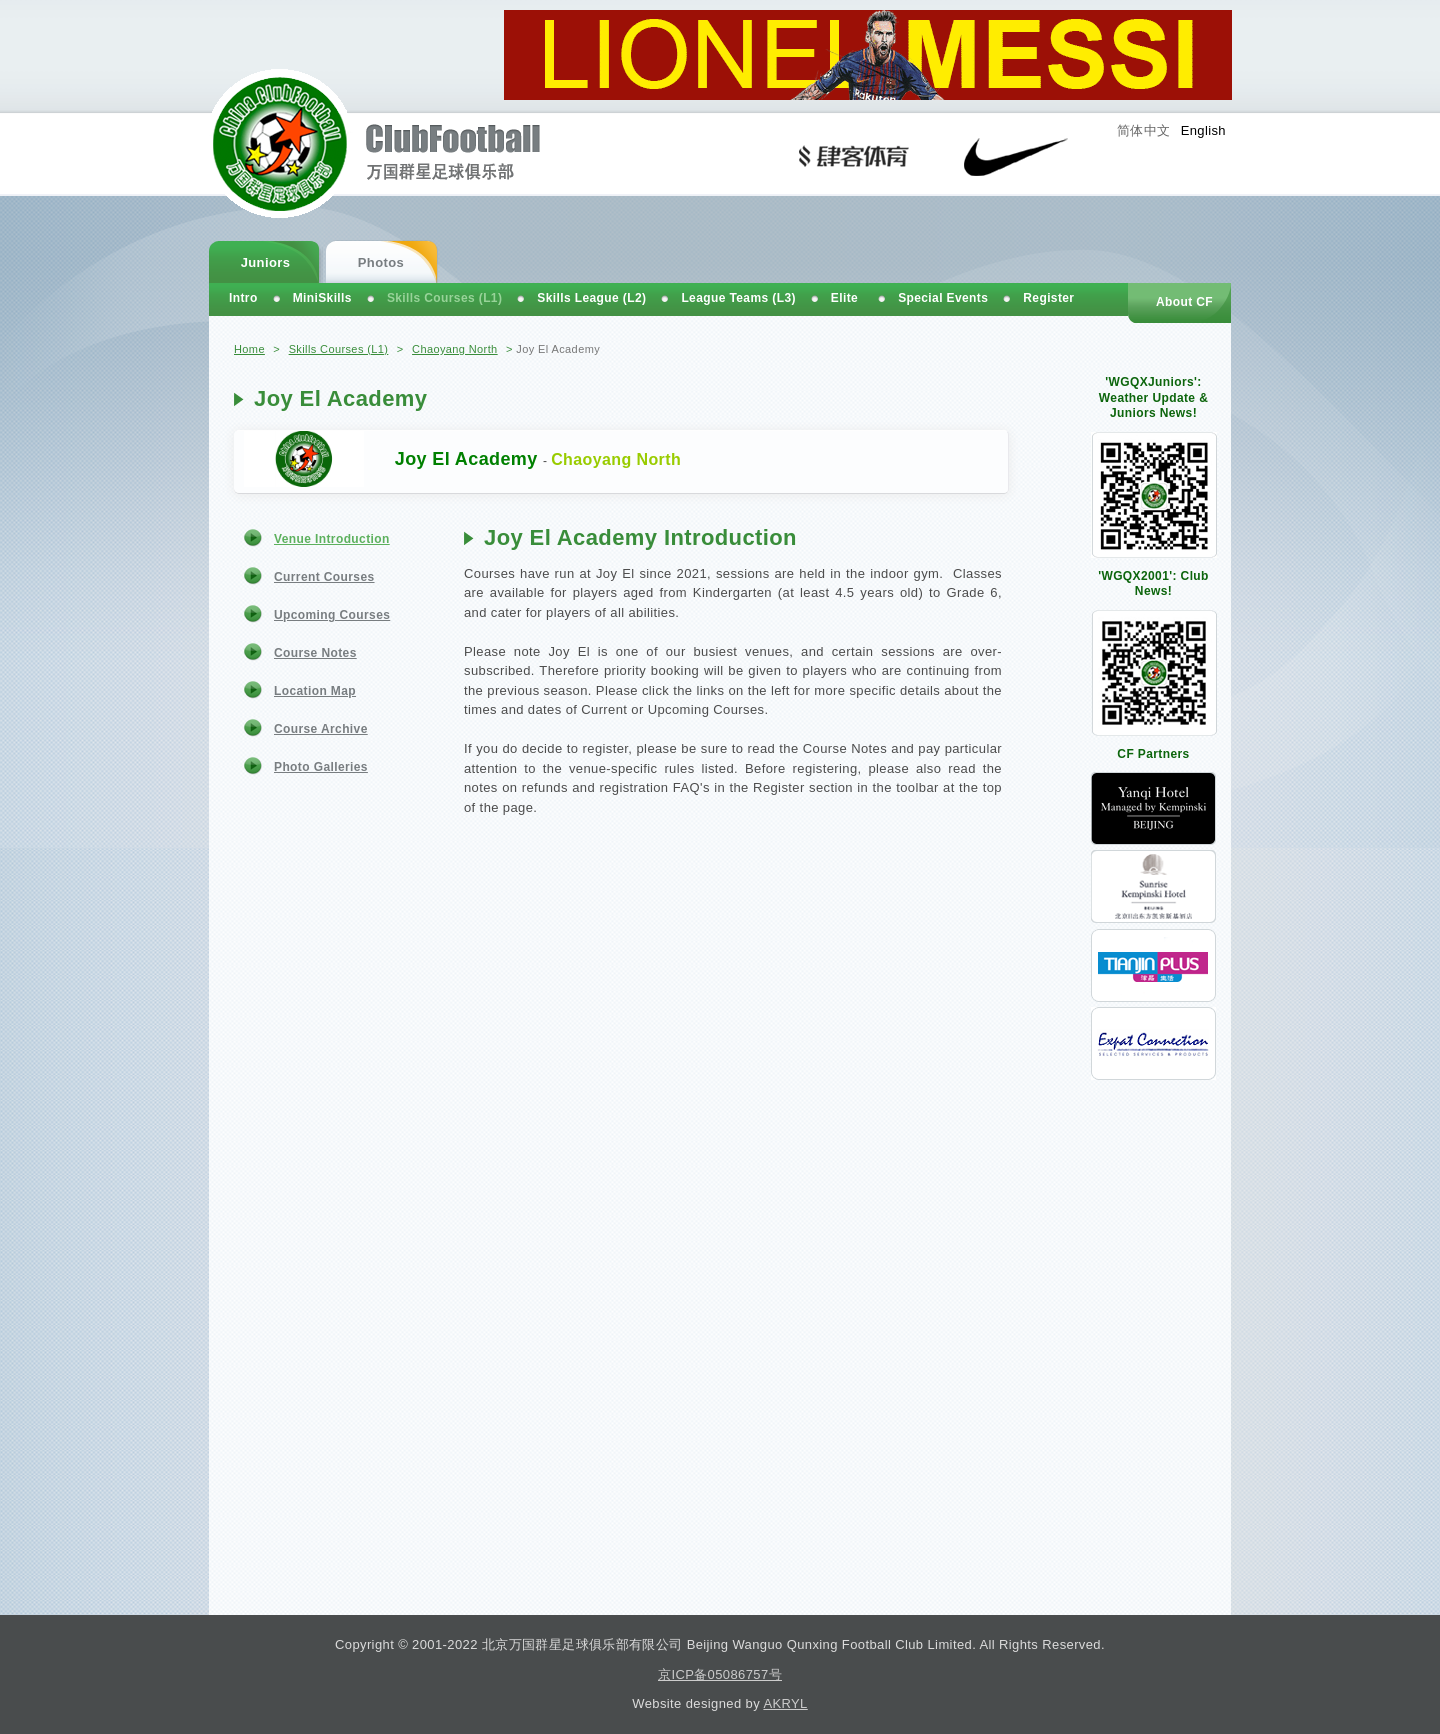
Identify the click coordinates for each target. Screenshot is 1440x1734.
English (1203, 130)
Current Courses (324, 577)
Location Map (315, 691)
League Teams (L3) (738, 298)
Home (249, 349)
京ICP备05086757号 (720, 1674)
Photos (381, 262)
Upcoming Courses (332, 615)
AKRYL (785, 1703)
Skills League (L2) (591, 298)
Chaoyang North (455, 349)
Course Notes (315, 653)
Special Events (943, 298)
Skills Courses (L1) (339, 349)
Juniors (266, 262)
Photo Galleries (321, 767)
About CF (1184, 302)
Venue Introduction (332, 539)
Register (1048, 298)
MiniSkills (322, 298)
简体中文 (1144, 130)
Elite (844, 298)
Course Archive (321, 729)
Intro (243, 298)
